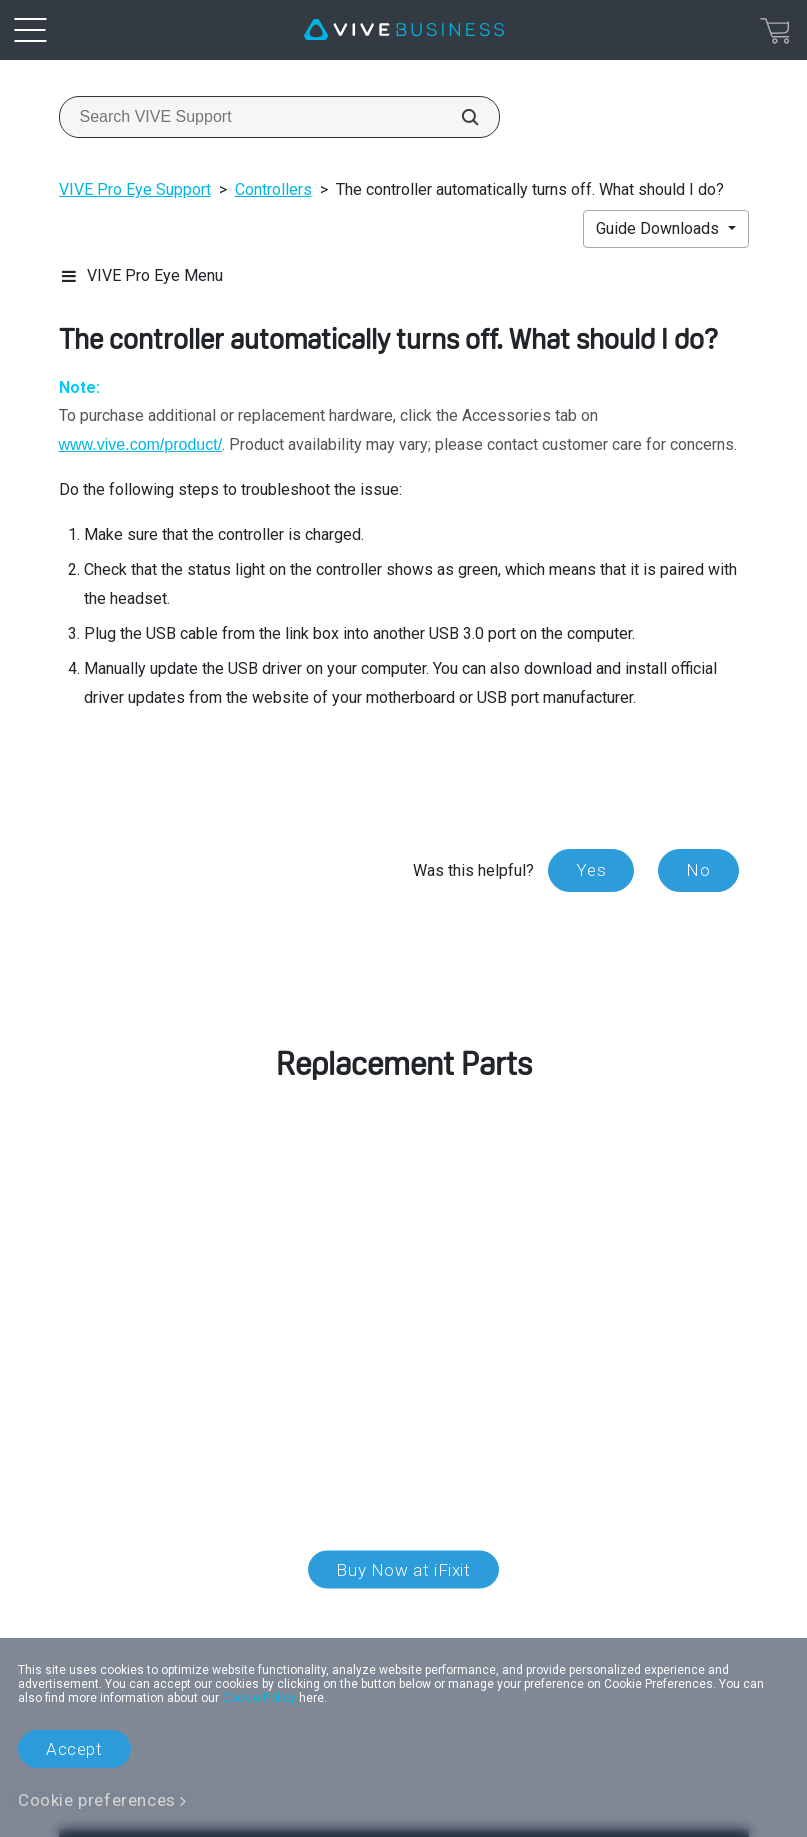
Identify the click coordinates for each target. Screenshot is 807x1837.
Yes (591, 870)
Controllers (273, 189)
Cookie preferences (97, 1800)
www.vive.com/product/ (141, 444)
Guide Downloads (659, 228)
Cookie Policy (259, 1698)
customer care (184, 1242)
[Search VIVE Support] (459, 117)
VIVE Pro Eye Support (135, 189)
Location (403, 1615)
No (698, 870)
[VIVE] (404, 30)
